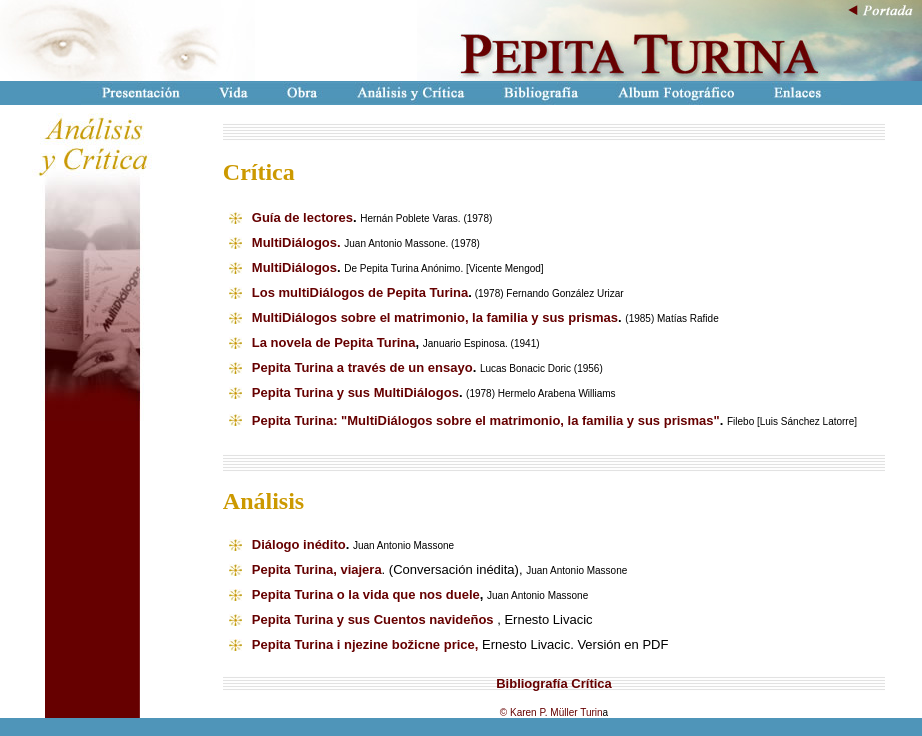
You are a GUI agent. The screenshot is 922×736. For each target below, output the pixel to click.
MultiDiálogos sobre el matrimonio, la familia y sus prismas (435, 317)
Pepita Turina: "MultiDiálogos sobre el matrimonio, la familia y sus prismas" (486, 420)
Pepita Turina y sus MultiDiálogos (355, 392)
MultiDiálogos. (296, 242)
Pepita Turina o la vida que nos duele (366, 594)
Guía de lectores (302, 217)
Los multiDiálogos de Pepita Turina (360, 292)
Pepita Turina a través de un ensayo (362, 367)
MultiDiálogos (294, 267)
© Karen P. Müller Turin (551, 712)
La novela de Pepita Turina (334, 342)
